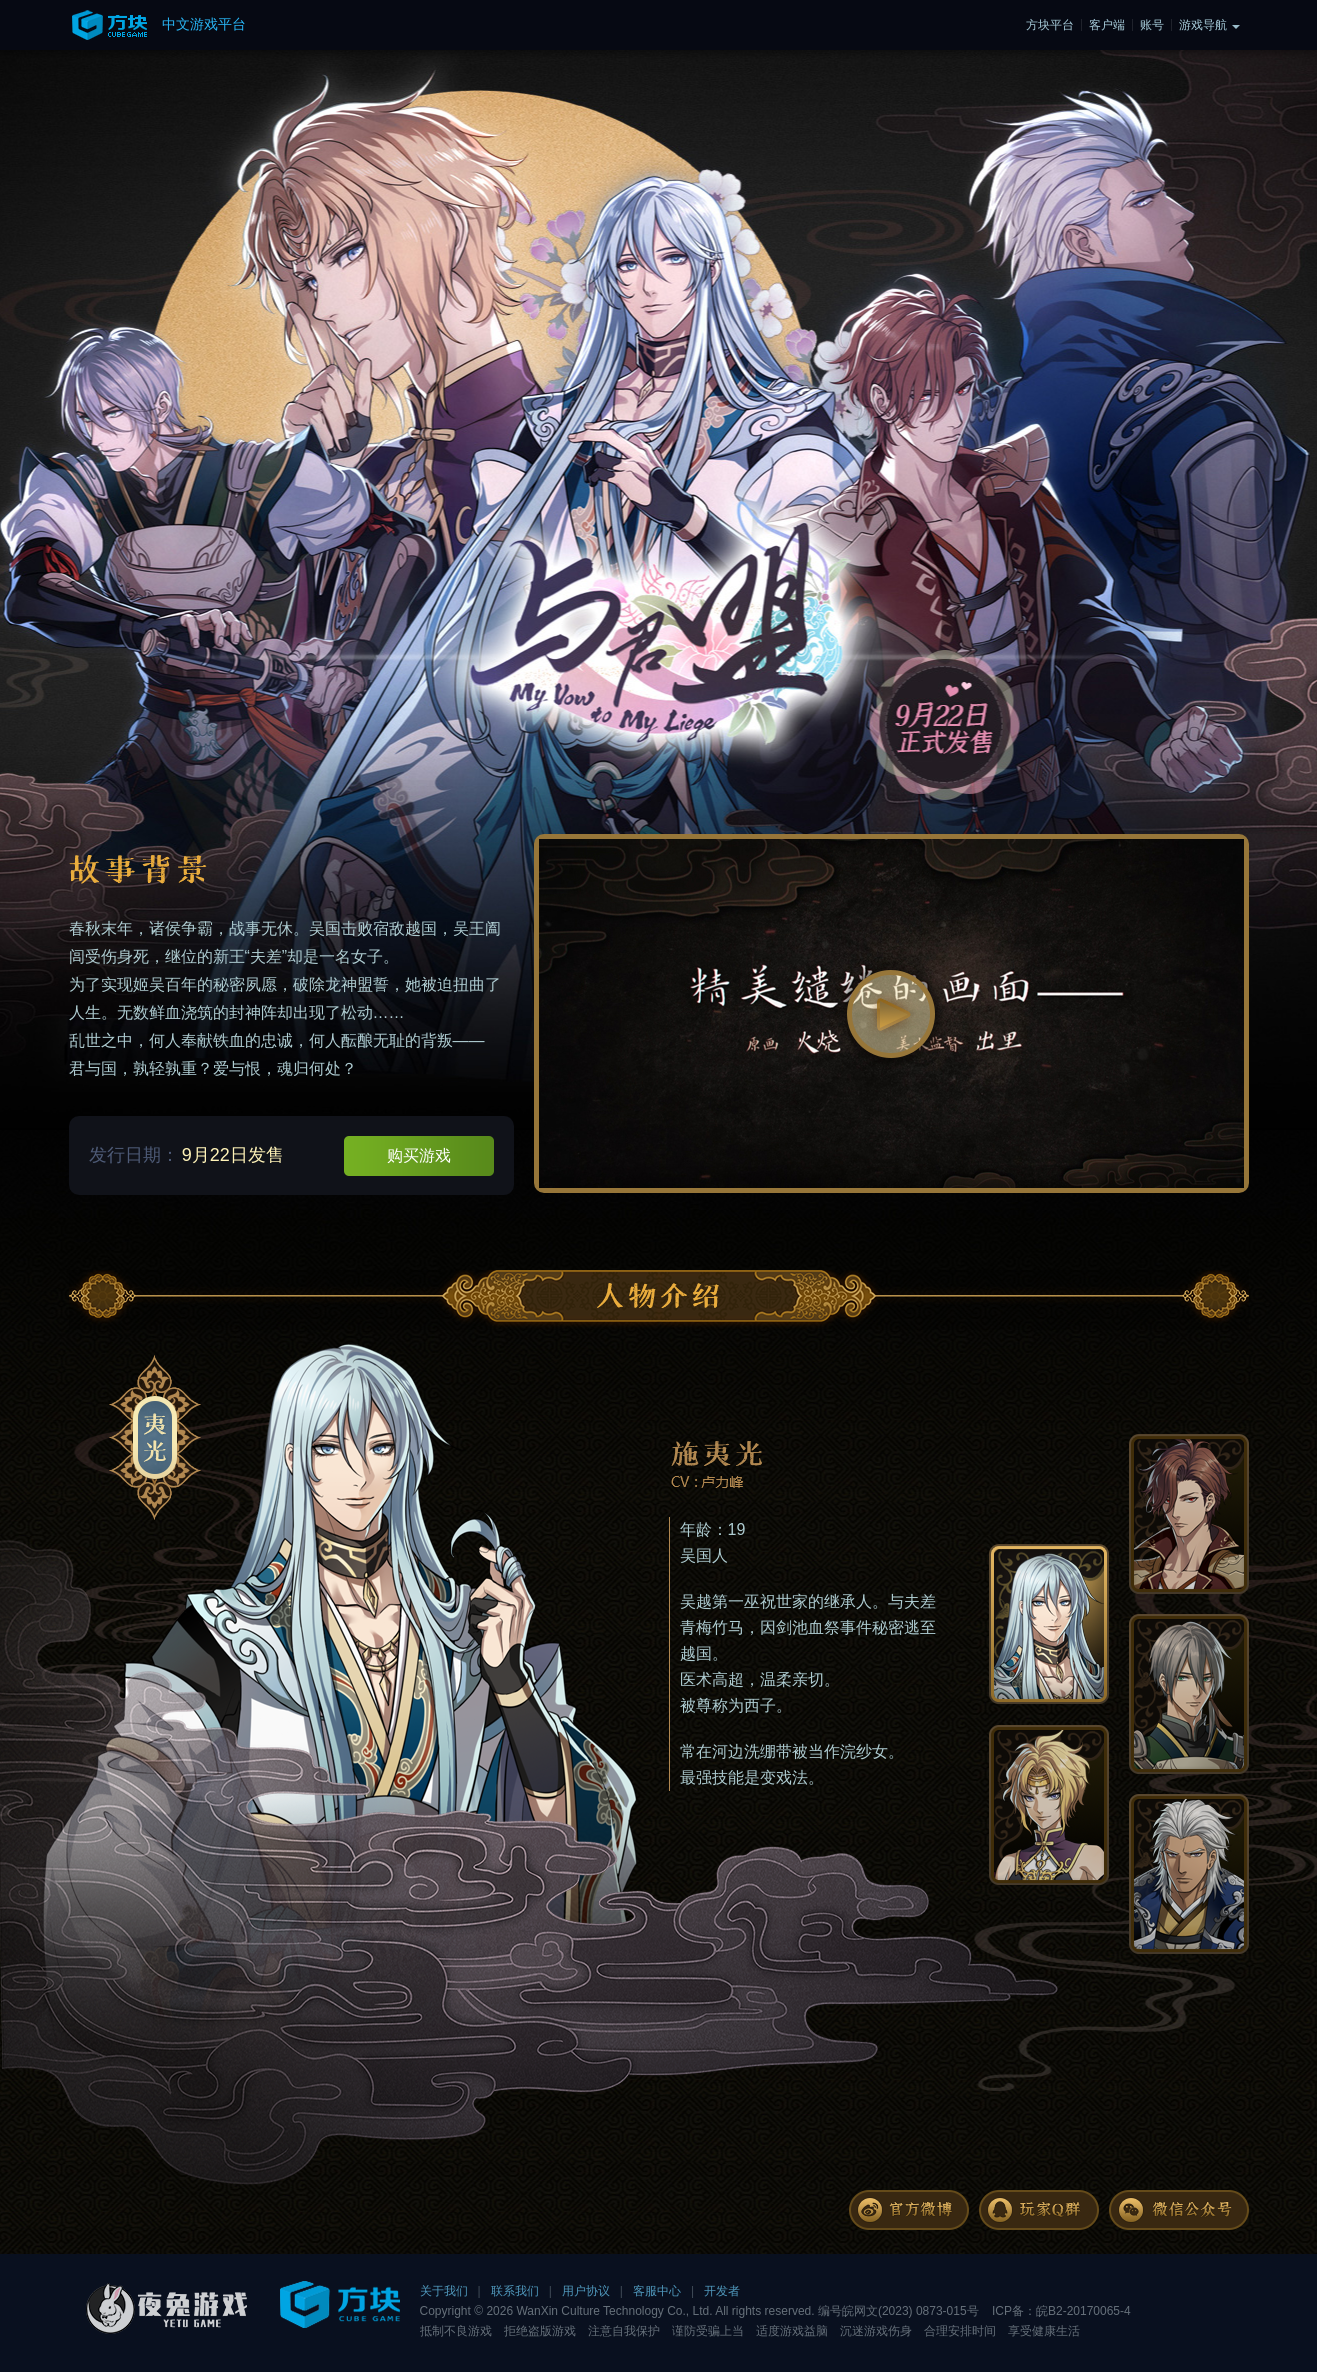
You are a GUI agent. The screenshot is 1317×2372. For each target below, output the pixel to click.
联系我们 (515, 2291)
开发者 (722, 2291)
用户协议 (586, 2291)
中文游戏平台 (204, 24)
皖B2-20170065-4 (1083, 2311)
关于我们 (444, 2291)
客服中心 (657, 2291)
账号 (1152, 25)
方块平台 (1050, 25)
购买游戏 (419, 1155)
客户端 (1107, 25)
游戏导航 (1203, 25)
